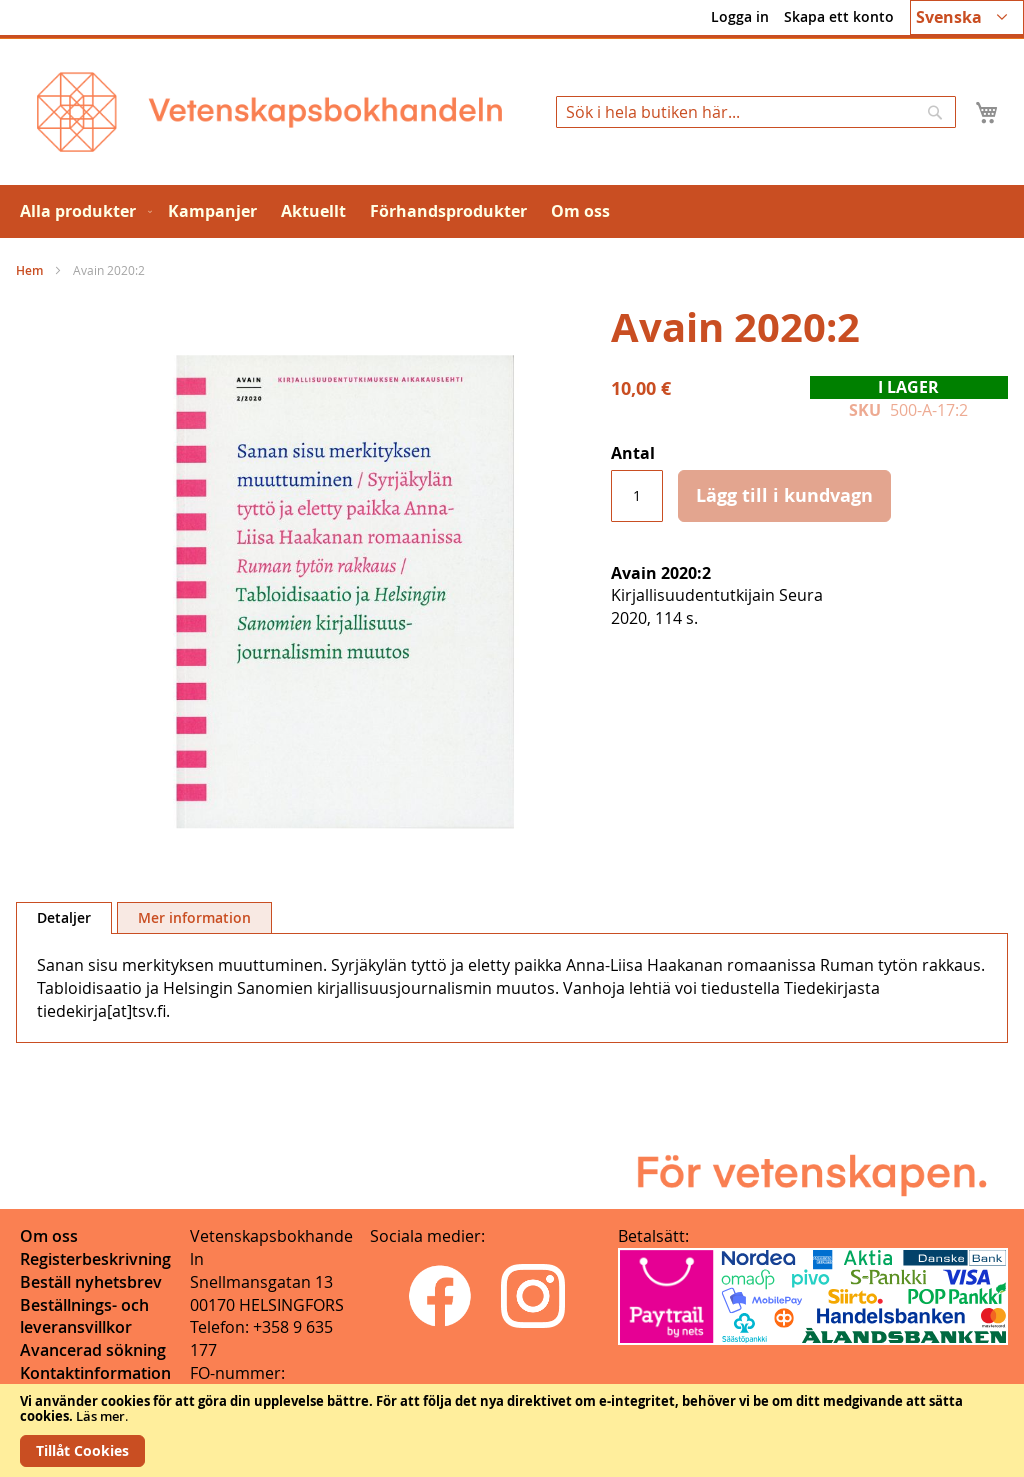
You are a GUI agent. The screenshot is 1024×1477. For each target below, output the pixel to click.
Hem (29, 270)
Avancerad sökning (93, 1350)
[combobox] (756, 112)
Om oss (49, 1236)
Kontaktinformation (95, 1373)
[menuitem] (82, 211)
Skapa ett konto (839, 16)
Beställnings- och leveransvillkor (84, 1316)
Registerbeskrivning (95, 1259)
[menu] (512, 211)
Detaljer (64, 917)
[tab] (64, 918)
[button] (967, 17)
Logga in (740, 16)
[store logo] (269, 112)
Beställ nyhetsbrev (91, 1282)
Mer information (194, 917)
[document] (512, 1430)
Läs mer (100, 1416)
